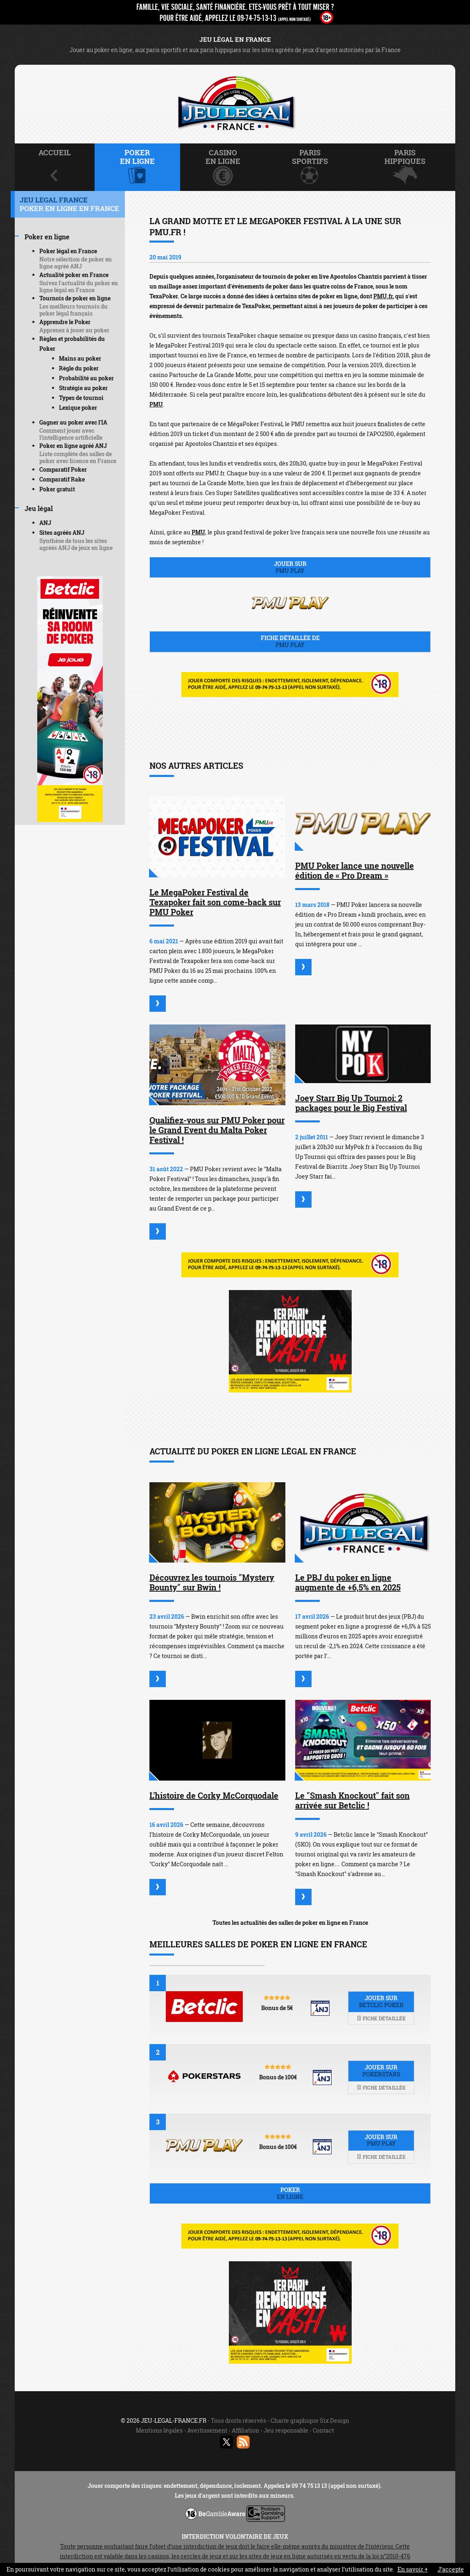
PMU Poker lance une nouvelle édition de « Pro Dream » (354, 870)
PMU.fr (383, 296)
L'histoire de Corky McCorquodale (213, 1795)
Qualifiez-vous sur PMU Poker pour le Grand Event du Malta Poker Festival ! (217, 1130)
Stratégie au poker (83, 388)
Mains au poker (80, 358)
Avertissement (207, 2430)
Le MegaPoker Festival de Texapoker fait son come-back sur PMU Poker (215, 902)
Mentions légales (159, 2430)
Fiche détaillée (381, 2018)
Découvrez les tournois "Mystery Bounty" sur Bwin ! (211, 1582)
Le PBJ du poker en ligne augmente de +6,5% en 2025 (348, 1582)
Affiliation (245, 2430)
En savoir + (413, 2569)
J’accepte (451, 2569)
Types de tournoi (81, 398)
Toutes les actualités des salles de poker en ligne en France (290, 1922)
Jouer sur (290, 567)
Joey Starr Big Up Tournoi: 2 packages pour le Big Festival (351, 1103)
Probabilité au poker (86, 378)
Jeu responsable (286, 2430)
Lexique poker (78, 407)
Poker (290, 2193)
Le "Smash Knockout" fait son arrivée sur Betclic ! (352, 1800)
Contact (323, 2430)
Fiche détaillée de (290, 641)
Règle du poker (79, 368)
